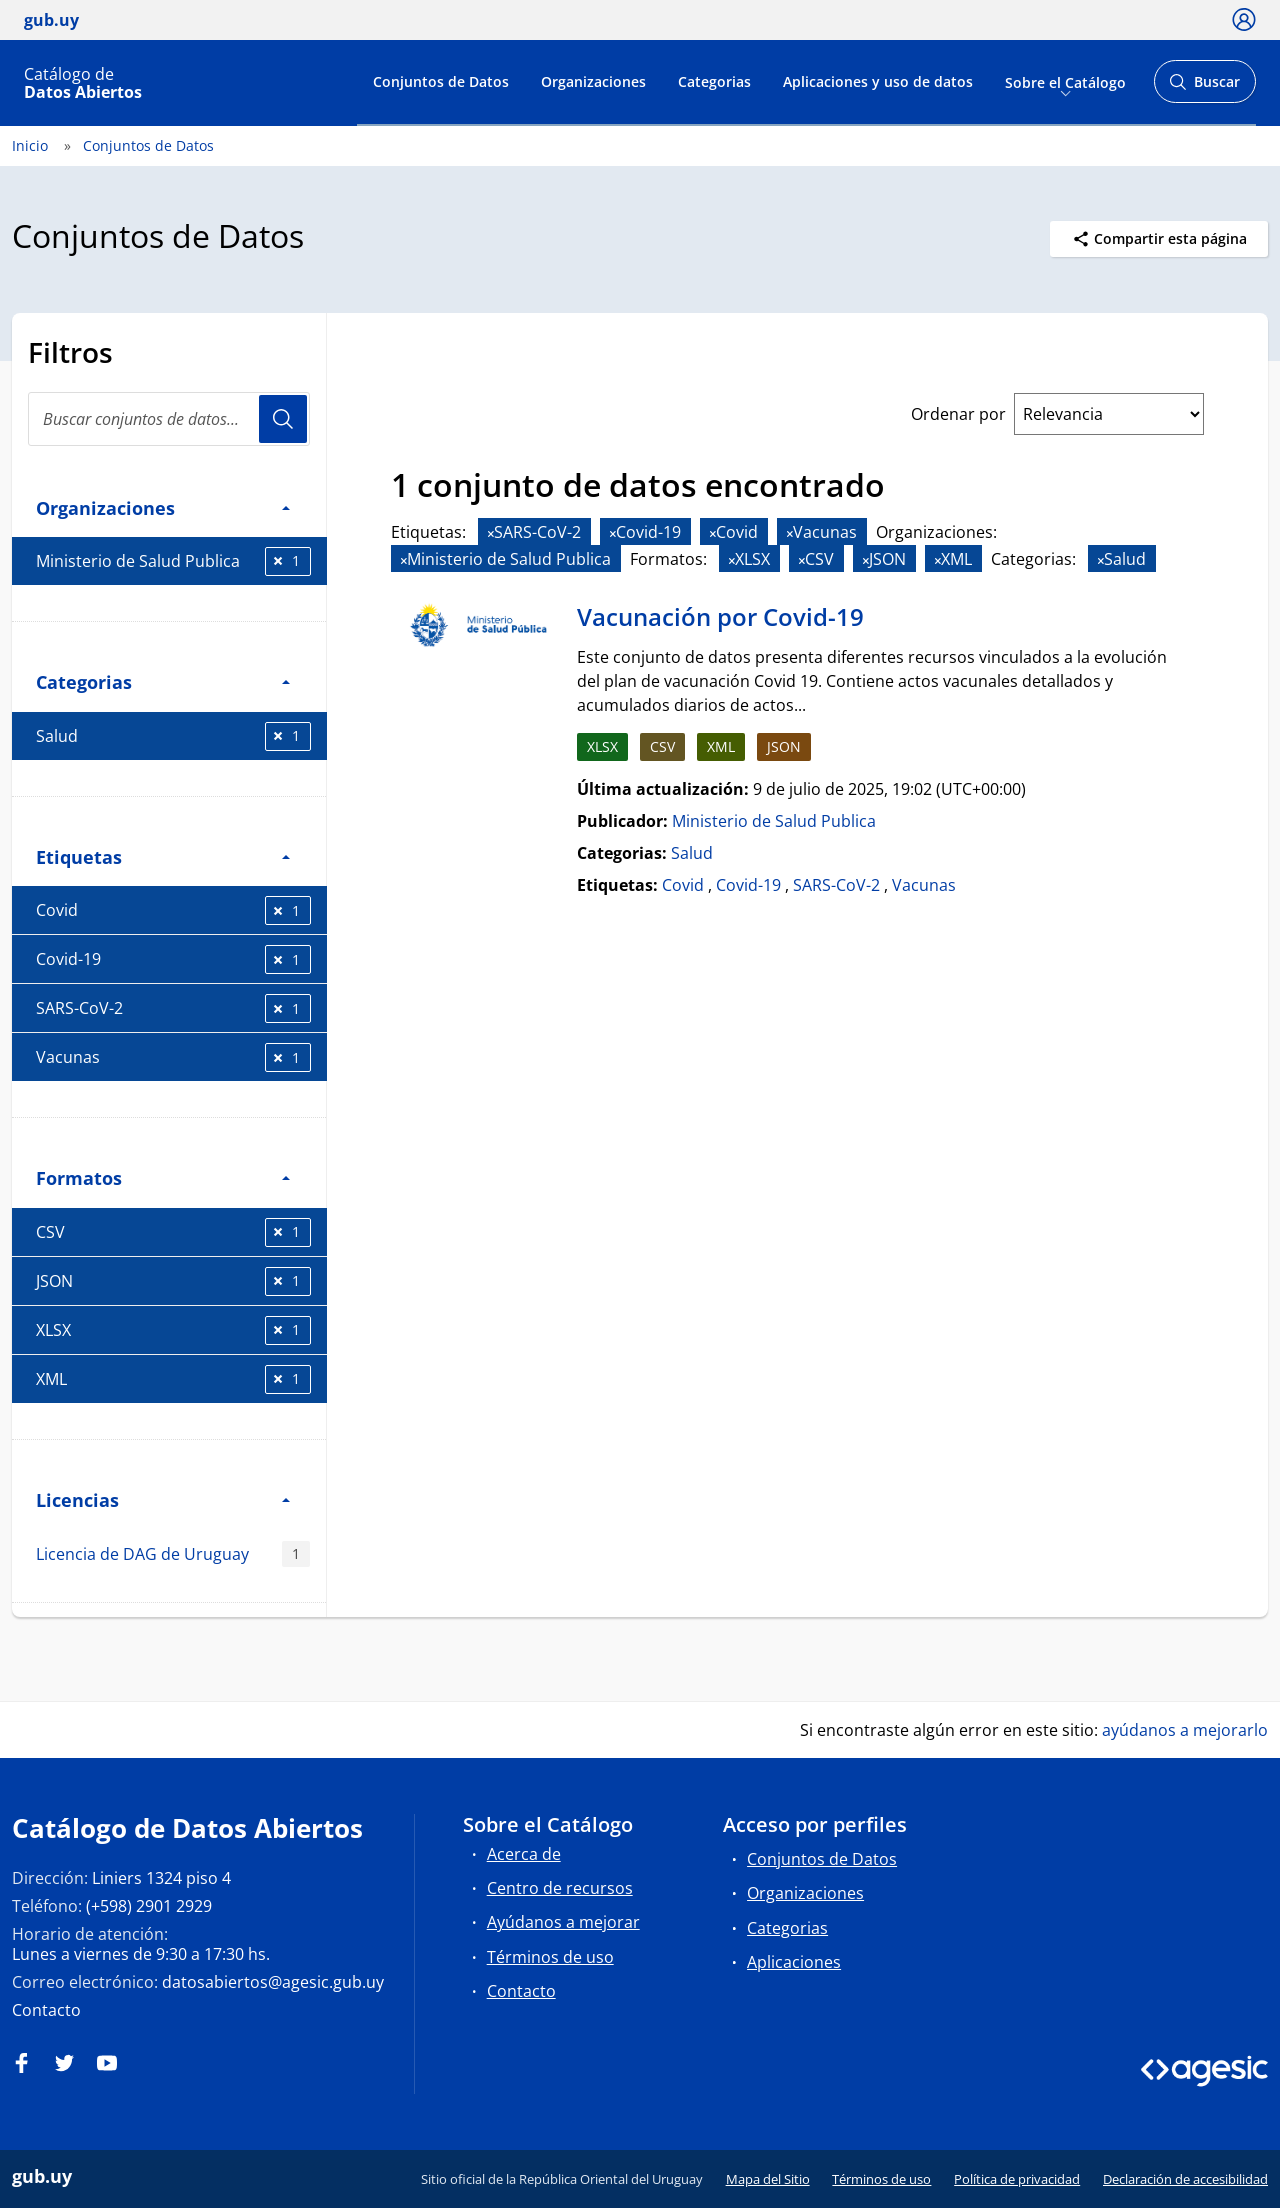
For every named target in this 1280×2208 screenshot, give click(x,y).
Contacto (46, 2010)
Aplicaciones (794, 1962)
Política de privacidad (1017, 2179)
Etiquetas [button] (163, 856)
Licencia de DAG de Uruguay (173, 1554)
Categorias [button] (163, 681)
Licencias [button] (163, 1499)
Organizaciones (593, 81)
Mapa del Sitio (768, 2179)
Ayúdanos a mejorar (563, 1922)
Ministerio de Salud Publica (173, 561)
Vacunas (173, 1057)
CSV (173, 1232)
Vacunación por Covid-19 (720, 616)
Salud (173, 736)
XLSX (173, 1330)
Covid (173, 910)
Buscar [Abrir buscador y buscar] (1204, 87)
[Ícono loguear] (1244, 19)
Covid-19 (173, 959)
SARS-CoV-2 (173, 1008)
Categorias (714, 81)
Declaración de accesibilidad (1185, 2179)
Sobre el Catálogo (1065, 81)
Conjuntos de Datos (441, 81)
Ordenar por (958, 414)
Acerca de (524, 1854)
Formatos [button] (163, 1177)
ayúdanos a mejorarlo (1185, 1730)
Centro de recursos (560, 1888)
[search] (169, 419)
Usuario (283, 419)
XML (173, 1379)
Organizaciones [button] (163, 507)
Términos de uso (550, 1957)
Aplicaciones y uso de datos (878, 81)
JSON (173, 1281)
